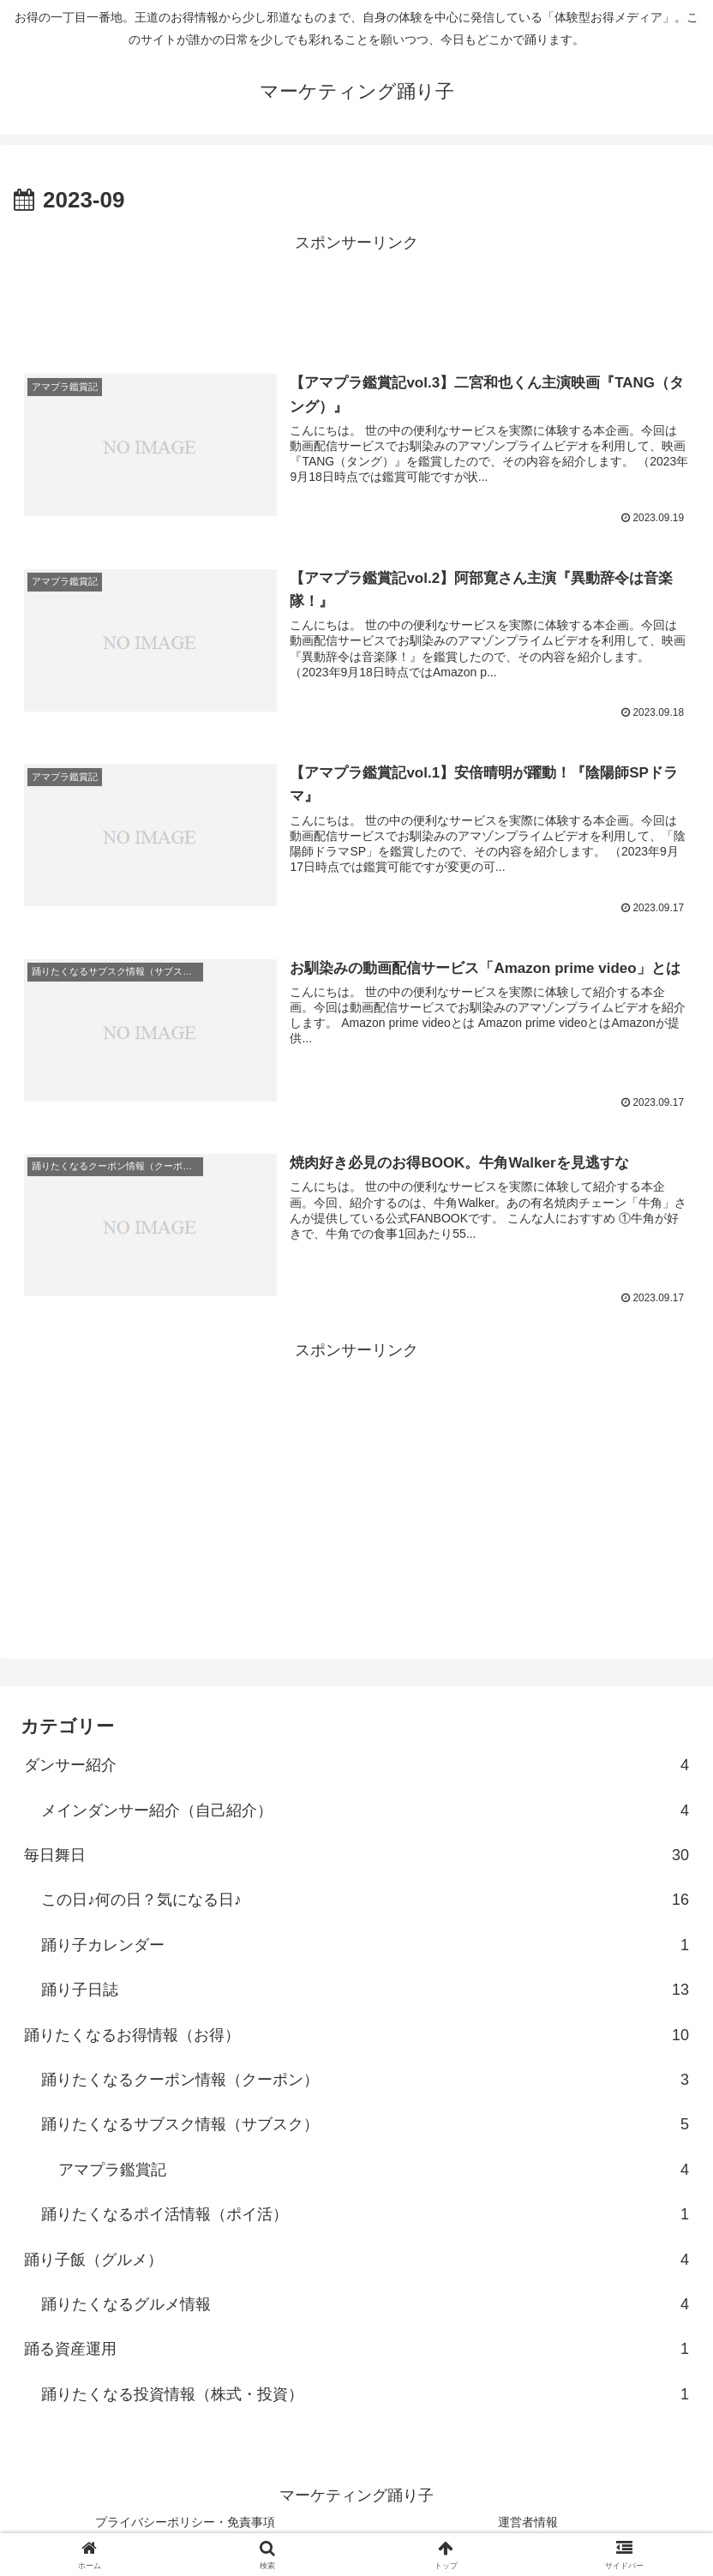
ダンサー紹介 (356, 1764)
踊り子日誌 (365, 1989)
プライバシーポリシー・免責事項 (185, 2521)
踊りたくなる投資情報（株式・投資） (365, 2393)
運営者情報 (528, 2521)
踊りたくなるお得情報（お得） (356, 2034)
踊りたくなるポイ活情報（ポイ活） (365, 2213)
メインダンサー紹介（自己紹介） (365, 1809)
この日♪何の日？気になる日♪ (365, 1898)
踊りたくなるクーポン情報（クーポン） (365, 2079)
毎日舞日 (356, 1854)
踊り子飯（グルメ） (356, 2259)
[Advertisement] (356, 294)
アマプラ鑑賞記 (373, 2169)
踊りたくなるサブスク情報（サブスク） (365, 2123)
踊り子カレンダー (365, 1944)
